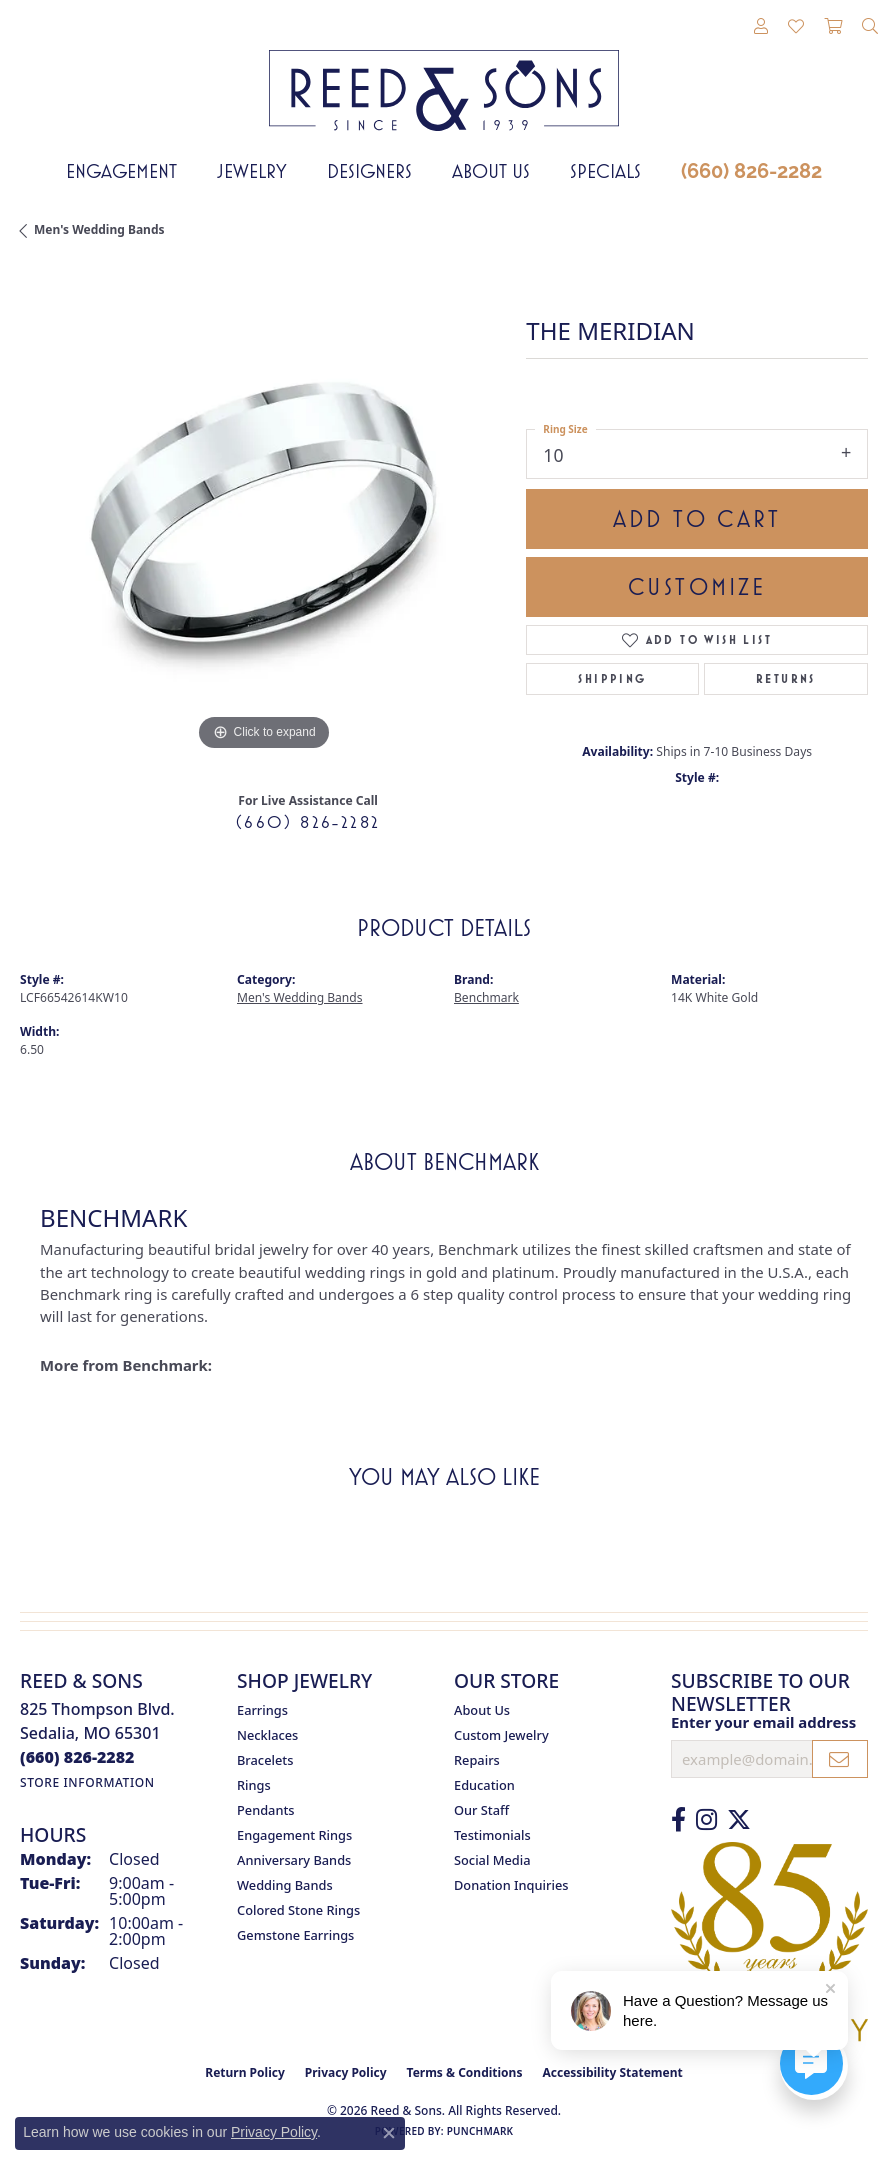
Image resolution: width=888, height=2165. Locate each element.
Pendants (266, 1810)
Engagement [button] (121, 171)
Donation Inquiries (511, 1885)
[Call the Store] (77, 1757)
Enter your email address (763, 1722)
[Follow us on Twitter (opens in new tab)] (739, 1820)
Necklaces (267, 1735)
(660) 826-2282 (751, 171)
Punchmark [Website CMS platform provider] (480, 2131)
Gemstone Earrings (295, 1935)
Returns (786, 679)
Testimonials (492, 1835)
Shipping (612, 679)
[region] (263, 513)
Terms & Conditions (465, 2072)
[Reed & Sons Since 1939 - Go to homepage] (444, 75)
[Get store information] (87, 1782)
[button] (761, 27)
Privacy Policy (346, 2072)
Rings (254, 1785)
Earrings (262, 1710)
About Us (491, 171)
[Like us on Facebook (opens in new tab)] (678, 1820)
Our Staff (481, 1810)
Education (484, 1785)
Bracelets (265, 1760)
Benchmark (486, 997)
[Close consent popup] (389, 2133)
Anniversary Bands (294, 1860)
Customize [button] (697, 587)
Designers (369, 171)
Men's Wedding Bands (99, 229)
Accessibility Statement (612, 2072)
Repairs (477, 1760)
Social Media (492, 1860)
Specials (605, 171)
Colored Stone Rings (298, 1910)
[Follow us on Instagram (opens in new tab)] (706, 1820)
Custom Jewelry (501, 1735)
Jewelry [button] (252, 171)
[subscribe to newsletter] (840, 1759)
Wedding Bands (285, 1885)
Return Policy (245, 2072)
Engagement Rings (294, 1835)
